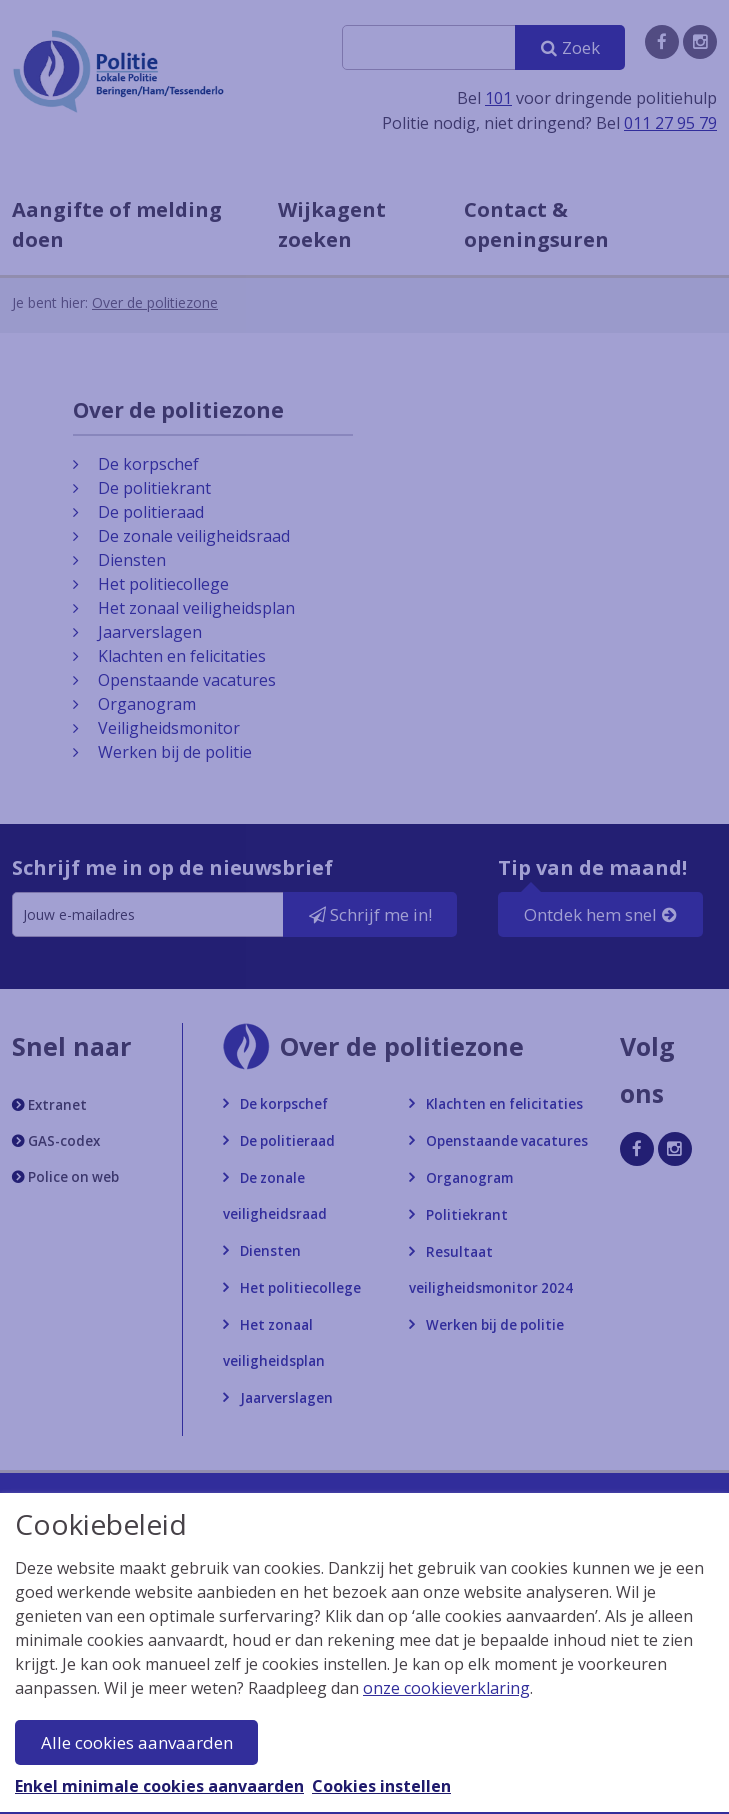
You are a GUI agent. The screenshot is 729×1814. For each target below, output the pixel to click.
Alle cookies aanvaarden (137, 1742)
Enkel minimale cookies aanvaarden (159, 1786)
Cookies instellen (381, 1786)
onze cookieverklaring (446, 1688)
